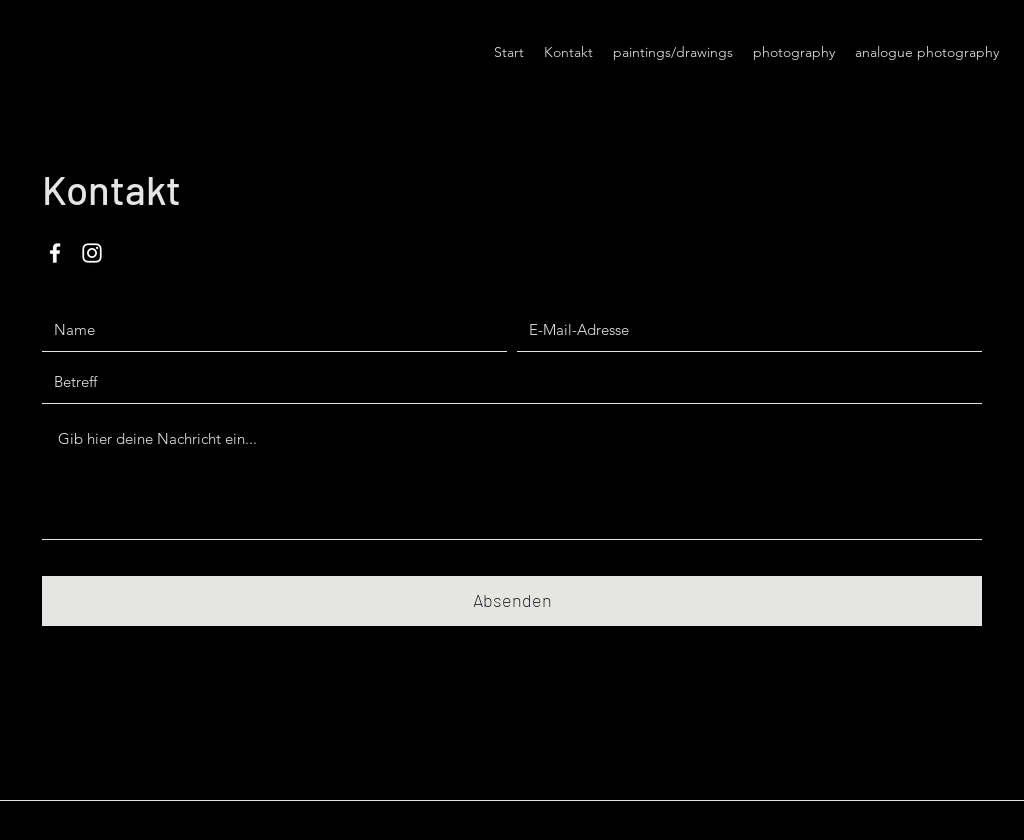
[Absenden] (512, 601)
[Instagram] (92, 253)
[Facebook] (55, 253)
